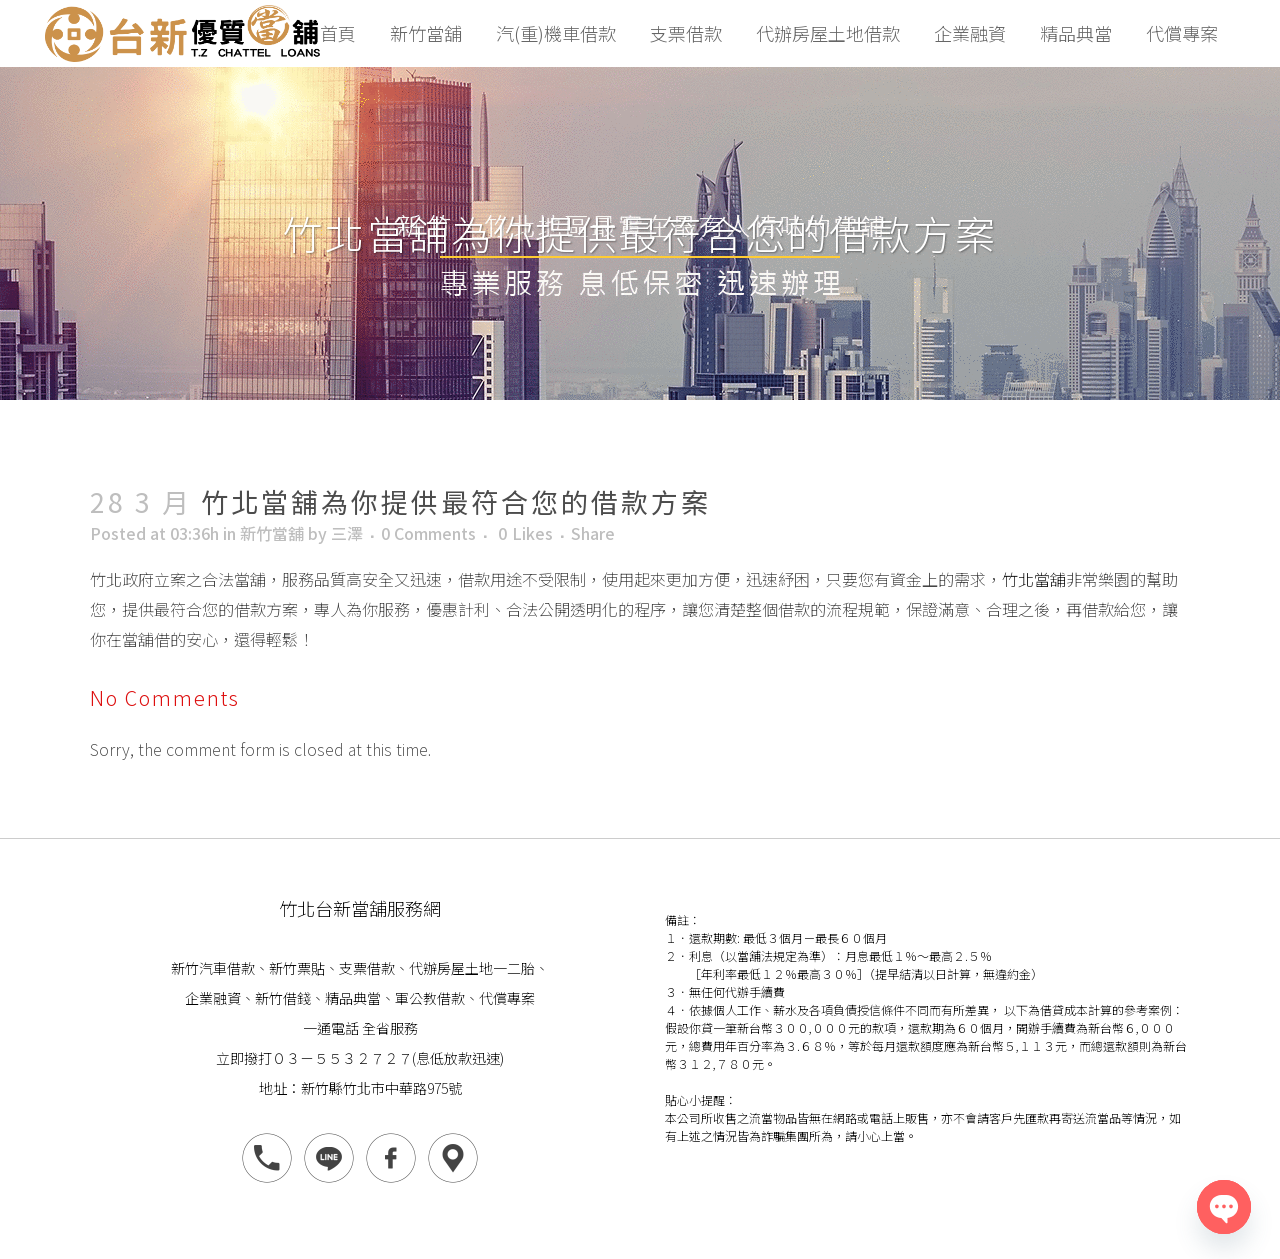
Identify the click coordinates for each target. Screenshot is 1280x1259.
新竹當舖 (272, 533)
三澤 (347, 533)
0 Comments (428, 533)
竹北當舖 (1034, 579)
